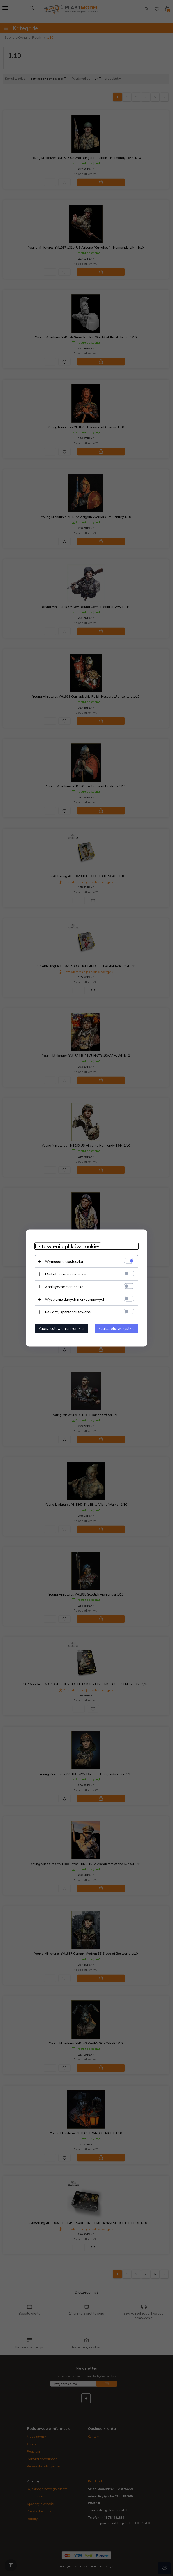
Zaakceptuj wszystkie (116, 1328)
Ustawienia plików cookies (68, 1246)
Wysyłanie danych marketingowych (75, 1299)
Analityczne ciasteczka (64, 1286)
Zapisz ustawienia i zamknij (61, 1328)
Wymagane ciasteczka (64, 1261)
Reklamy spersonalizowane (68, 1312)
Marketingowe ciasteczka (66, 1274)
